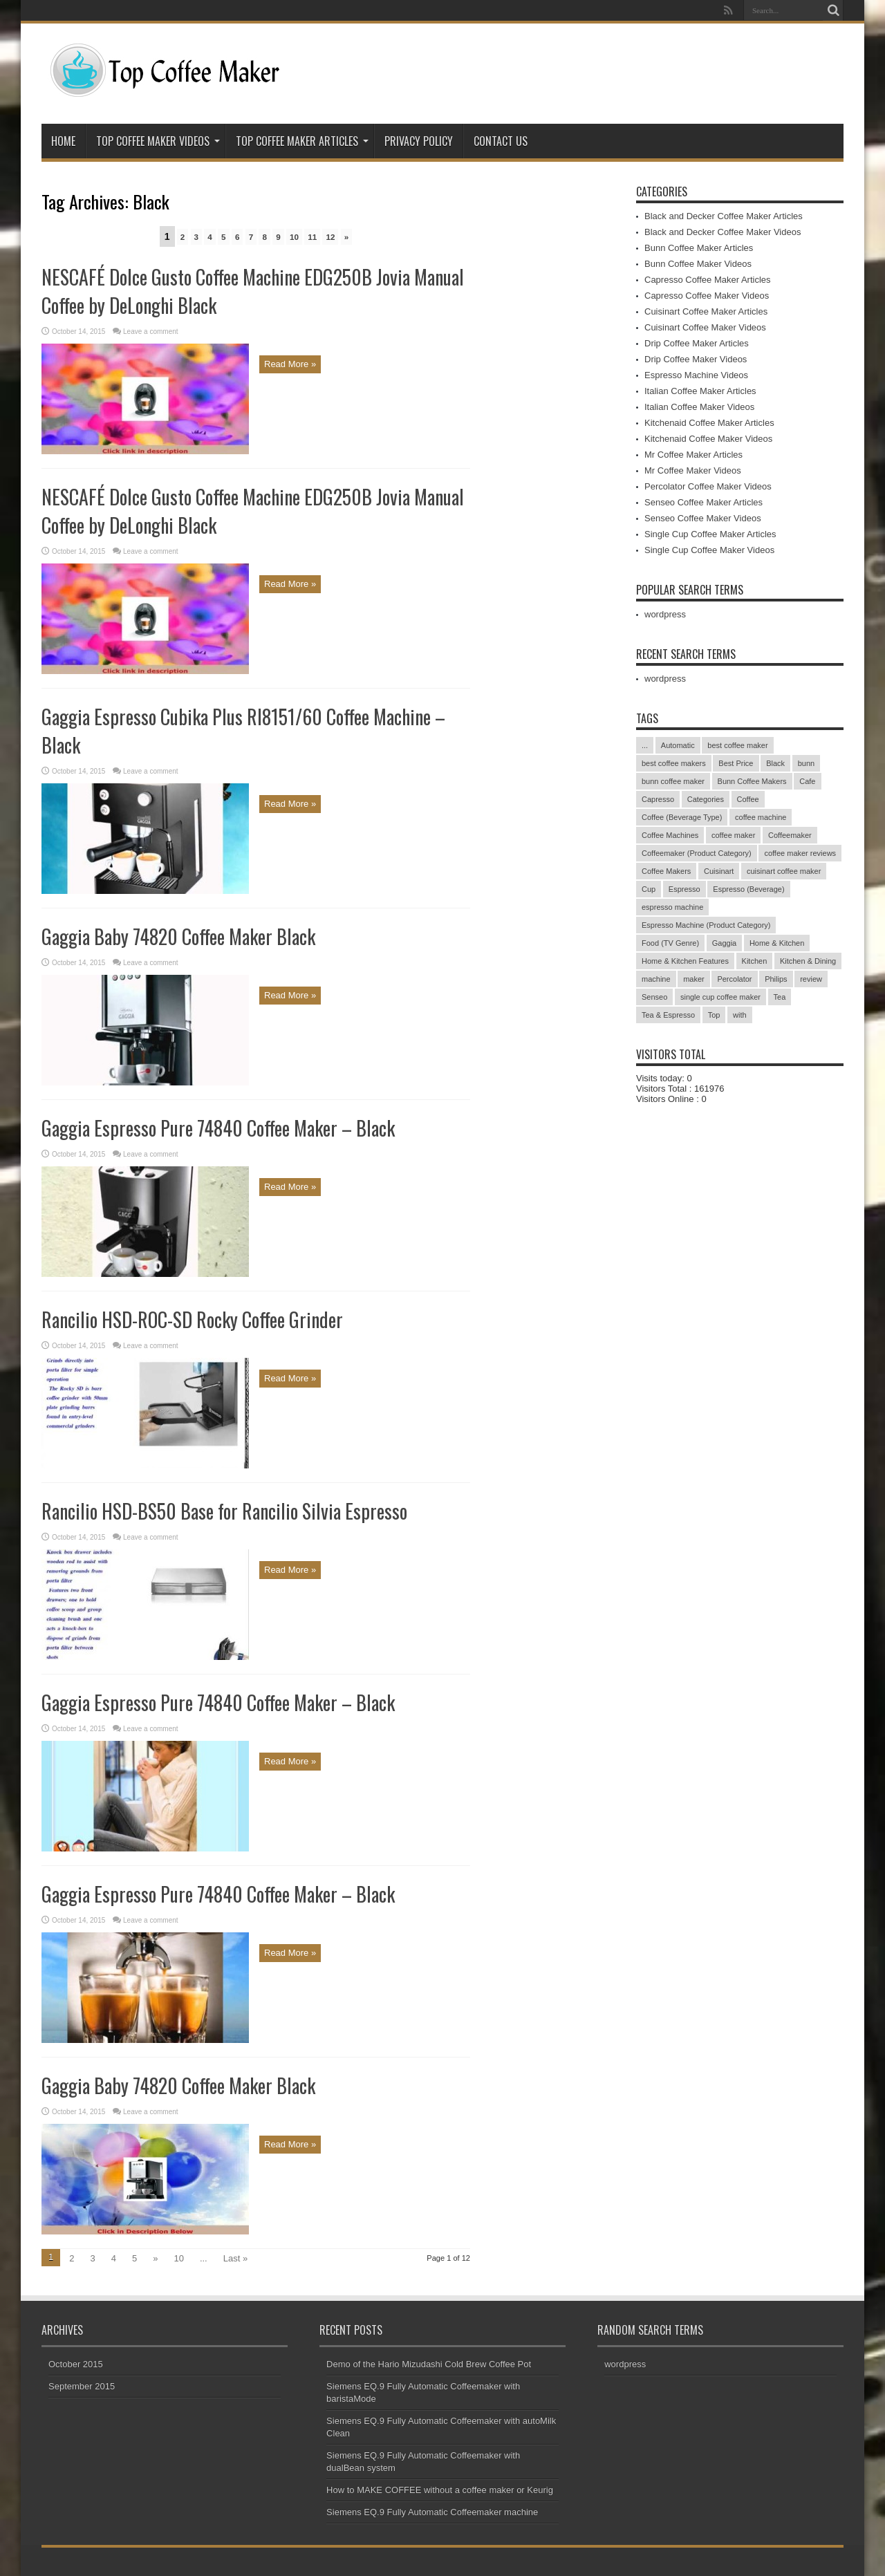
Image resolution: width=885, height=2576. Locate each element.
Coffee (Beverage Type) (682, 817)
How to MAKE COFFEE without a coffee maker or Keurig (439, 2490)
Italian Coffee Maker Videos (699, 407)
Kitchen (754, 961)
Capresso (658, 799)
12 (330, 236)
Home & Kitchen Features (685, 961)
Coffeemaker (790, 835)
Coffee (748, 799)
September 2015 (81, 2386)
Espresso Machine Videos (696, 375)
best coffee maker (737, 745)
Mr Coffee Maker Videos (692, 470)
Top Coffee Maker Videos (158, 141)
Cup (648, 889)
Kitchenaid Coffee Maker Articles (709, 423)
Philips (776, 979)
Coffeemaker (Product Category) (697, 853)
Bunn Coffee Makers (752, 781)
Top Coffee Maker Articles (302, 141)
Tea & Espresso (668, 1015)
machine (656, 979)
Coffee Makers (666, 871)
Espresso (684, 889)
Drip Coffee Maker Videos (695, 359)
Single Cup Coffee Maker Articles (710, 534)
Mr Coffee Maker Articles (693, 454)
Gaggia (724, 943)
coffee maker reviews (800, 853)
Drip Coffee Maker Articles (696, 343)
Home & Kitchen (776, 943)
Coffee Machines (670, 835)
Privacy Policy (418, 141)
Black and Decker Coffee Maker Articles (723, 216)
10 (294, 236)
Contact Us (501, 141)
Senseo (654, 997)
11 (312, 236)
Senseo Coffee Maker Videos (702, 518)
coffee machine (760, 817)
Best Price (735, 763)
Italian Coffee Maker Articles (700, 391)
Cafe (807, 781)
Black (775, 763)
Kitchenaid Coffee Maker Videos (708, 438)
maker (694, 979)
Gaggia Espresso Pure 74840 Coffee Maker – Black (218, 1128)
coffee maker (733, 835)
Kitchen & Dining (808, 961)
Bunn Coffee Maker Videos (698, 264)
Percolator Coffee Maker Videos (708, 486)
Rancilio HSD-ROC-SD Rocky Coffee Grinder (192, 1319)
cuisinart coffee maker (784, 871)
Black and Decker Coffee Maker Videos (722, 232)
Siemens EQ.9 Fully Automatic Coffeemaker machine (432, 2512)
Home (63, 141)
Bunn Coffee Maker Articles (698, 248)
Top (714, 1015)
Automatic (678, 745)
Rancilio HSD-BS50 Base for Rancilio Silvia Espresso (224, 1511)
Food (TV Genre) (670, 943)
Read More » (290, 364)
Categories (705, 799)
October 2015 (75, 2364)
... (645, 745)
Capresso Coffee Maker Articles (707, 279)
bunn (806, 763)
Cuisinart (719, 871)
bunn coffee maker (673, 781)
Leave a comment (150, 331)
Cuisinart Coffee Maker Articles (705, 311)
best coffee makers (674, 763)
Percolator (734, 979)
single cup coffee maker (720, 997)
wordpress (665, 614)
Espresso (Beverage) (748, 889)
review (811, 979)
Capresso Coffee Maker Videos (706, 295)
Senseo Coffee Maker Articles (703, 502)
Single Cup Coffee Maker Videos (709, 550)
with (740, 1015)
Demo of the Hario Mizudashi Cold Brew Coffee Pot (428, 2364)
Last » (235, 2258)
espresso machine (672, 907)
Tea (780, 997)
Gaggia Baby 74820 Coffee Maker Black (178, 936)
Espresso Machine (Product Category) (706, 925)
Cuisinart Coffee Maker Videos (705, 327)
